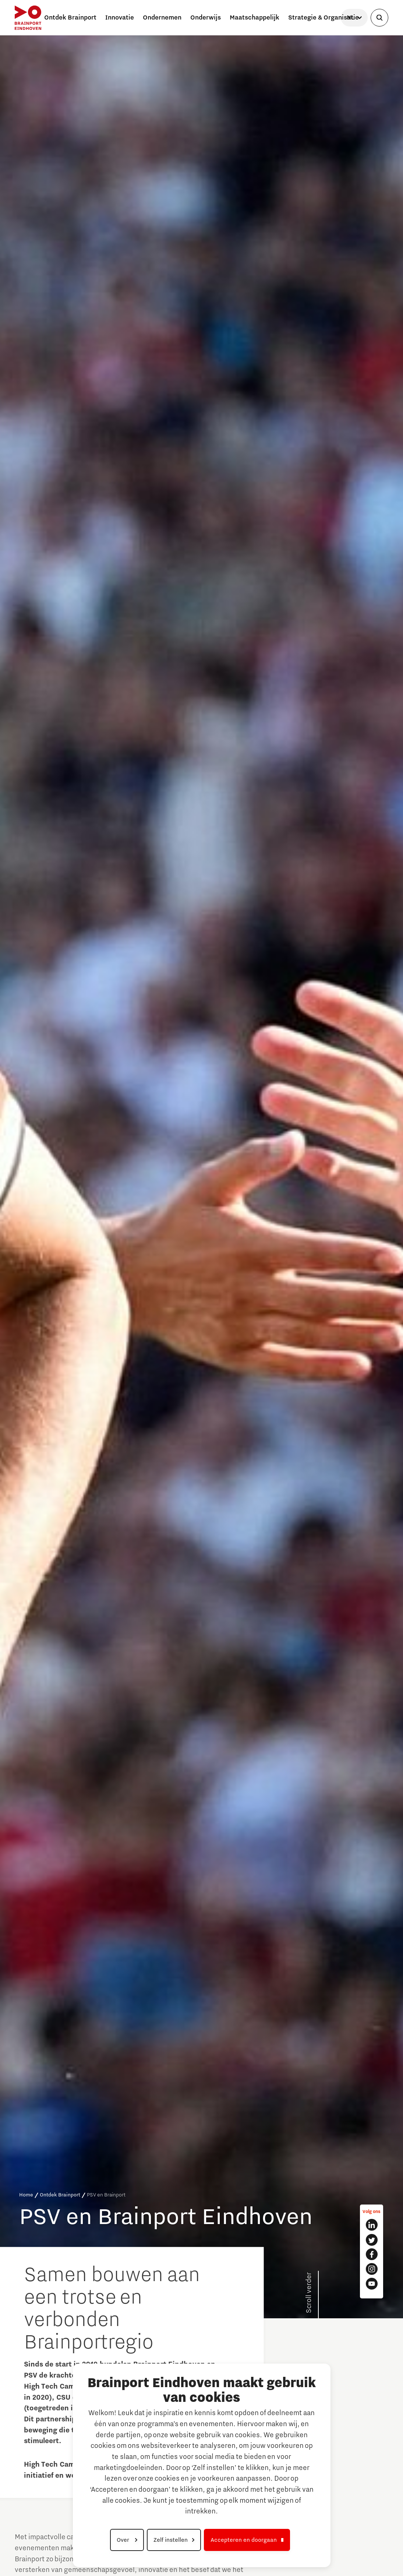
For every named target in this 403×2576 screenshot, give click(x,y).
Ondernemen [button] (162, 17)
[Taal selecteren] (354, 18)
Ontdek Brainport (60, 2195)
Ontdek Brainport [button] (70, 17)
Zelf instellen (170, 2540)
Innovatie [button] (119, 17)
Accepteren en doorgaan (244, 2540)
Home (26, 2195)
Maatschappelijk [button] (254, 17)
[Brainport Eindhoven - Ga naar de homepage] (28, 18)
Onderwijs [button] (205, 17)
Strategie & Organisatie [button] (323, 17)
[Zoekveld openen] (379, 18)
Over (124, 2540)
